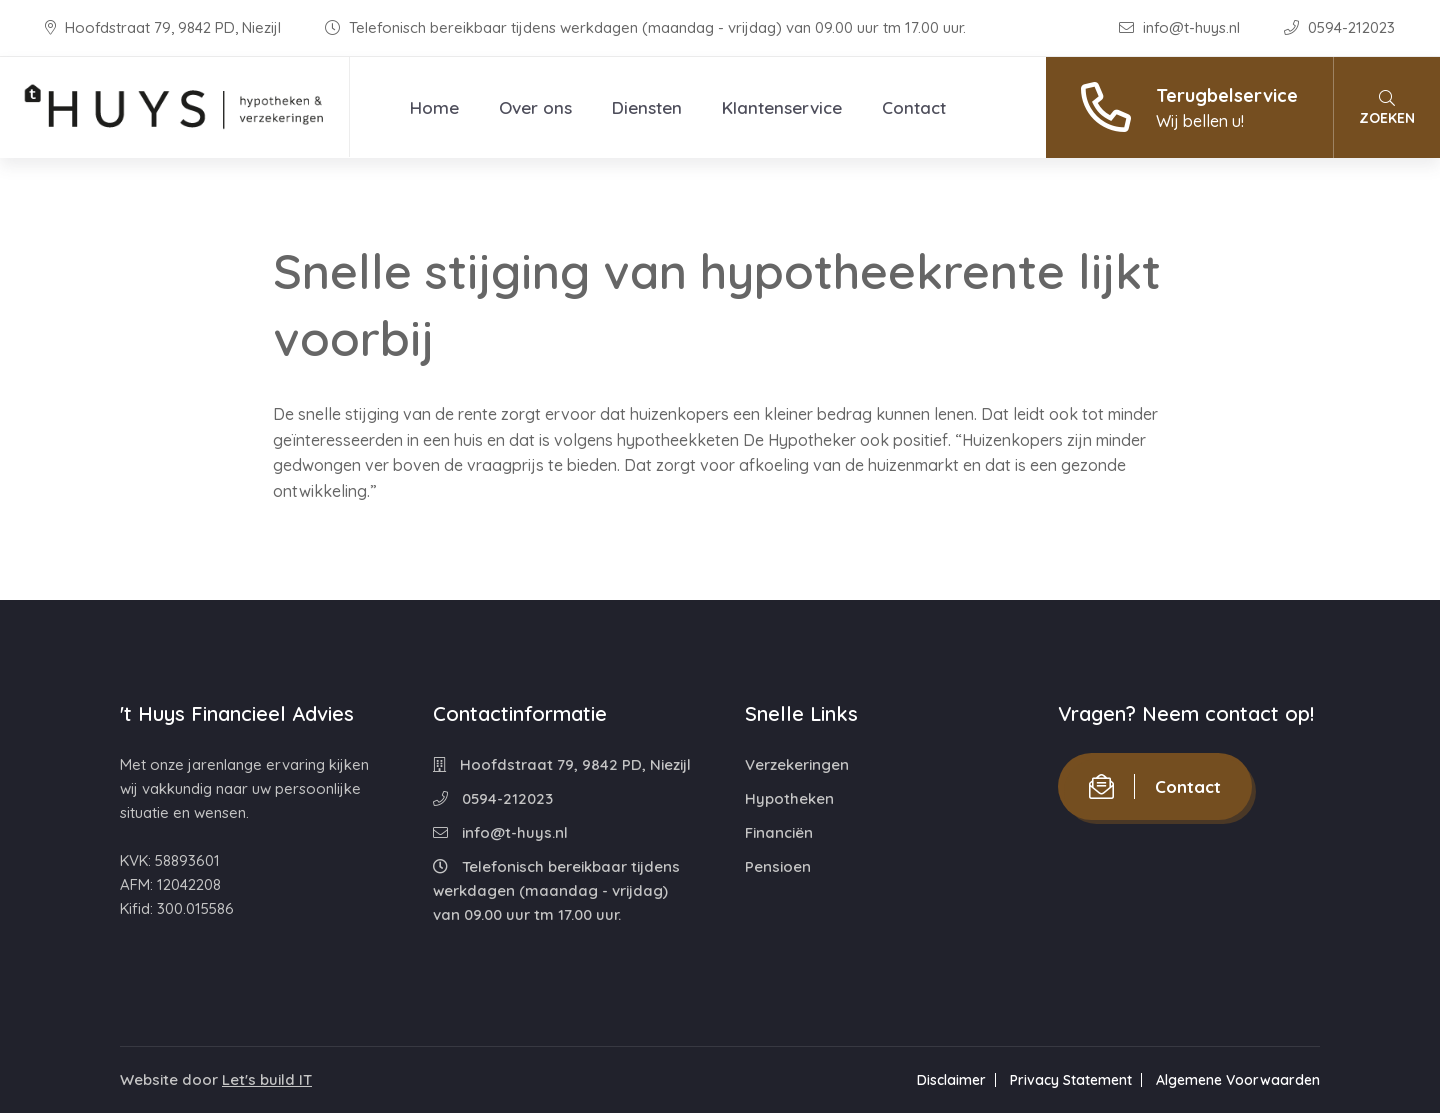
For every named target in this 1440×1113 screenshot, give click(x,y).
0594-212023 (1339, 27)
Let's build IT (267, 1079)
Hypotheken (789, 798)
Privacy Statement (1071, 1080)
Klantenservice (782, 107)
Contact (914, 107)
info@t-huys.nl (1181, 27)
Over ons (535, 107)
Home (434, 107)
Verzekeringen (797, 764)
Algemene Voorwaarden (1238, 1080)
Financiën (779, 832)
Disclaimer (951, 1080)
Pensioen (778, 866)
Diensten (647, 107)
